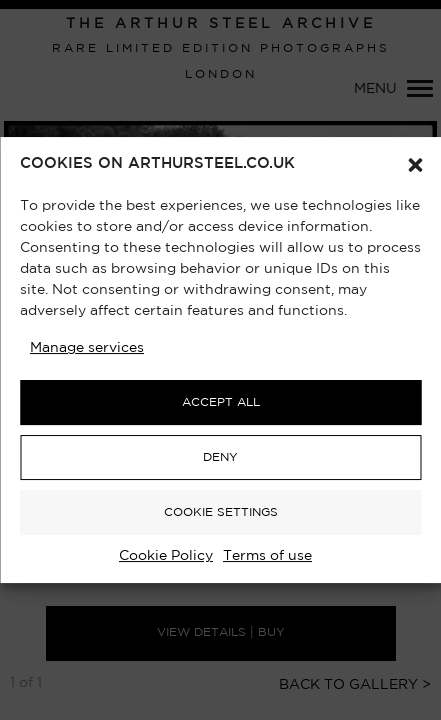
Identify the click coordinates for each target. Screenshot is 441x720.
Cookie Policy (166, 556)
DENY (220, 457)
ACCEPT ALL (221, 402)
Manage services (87, 348)
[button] (415, 165)
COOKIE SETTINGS (221, 512)
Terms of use (267, 556)
